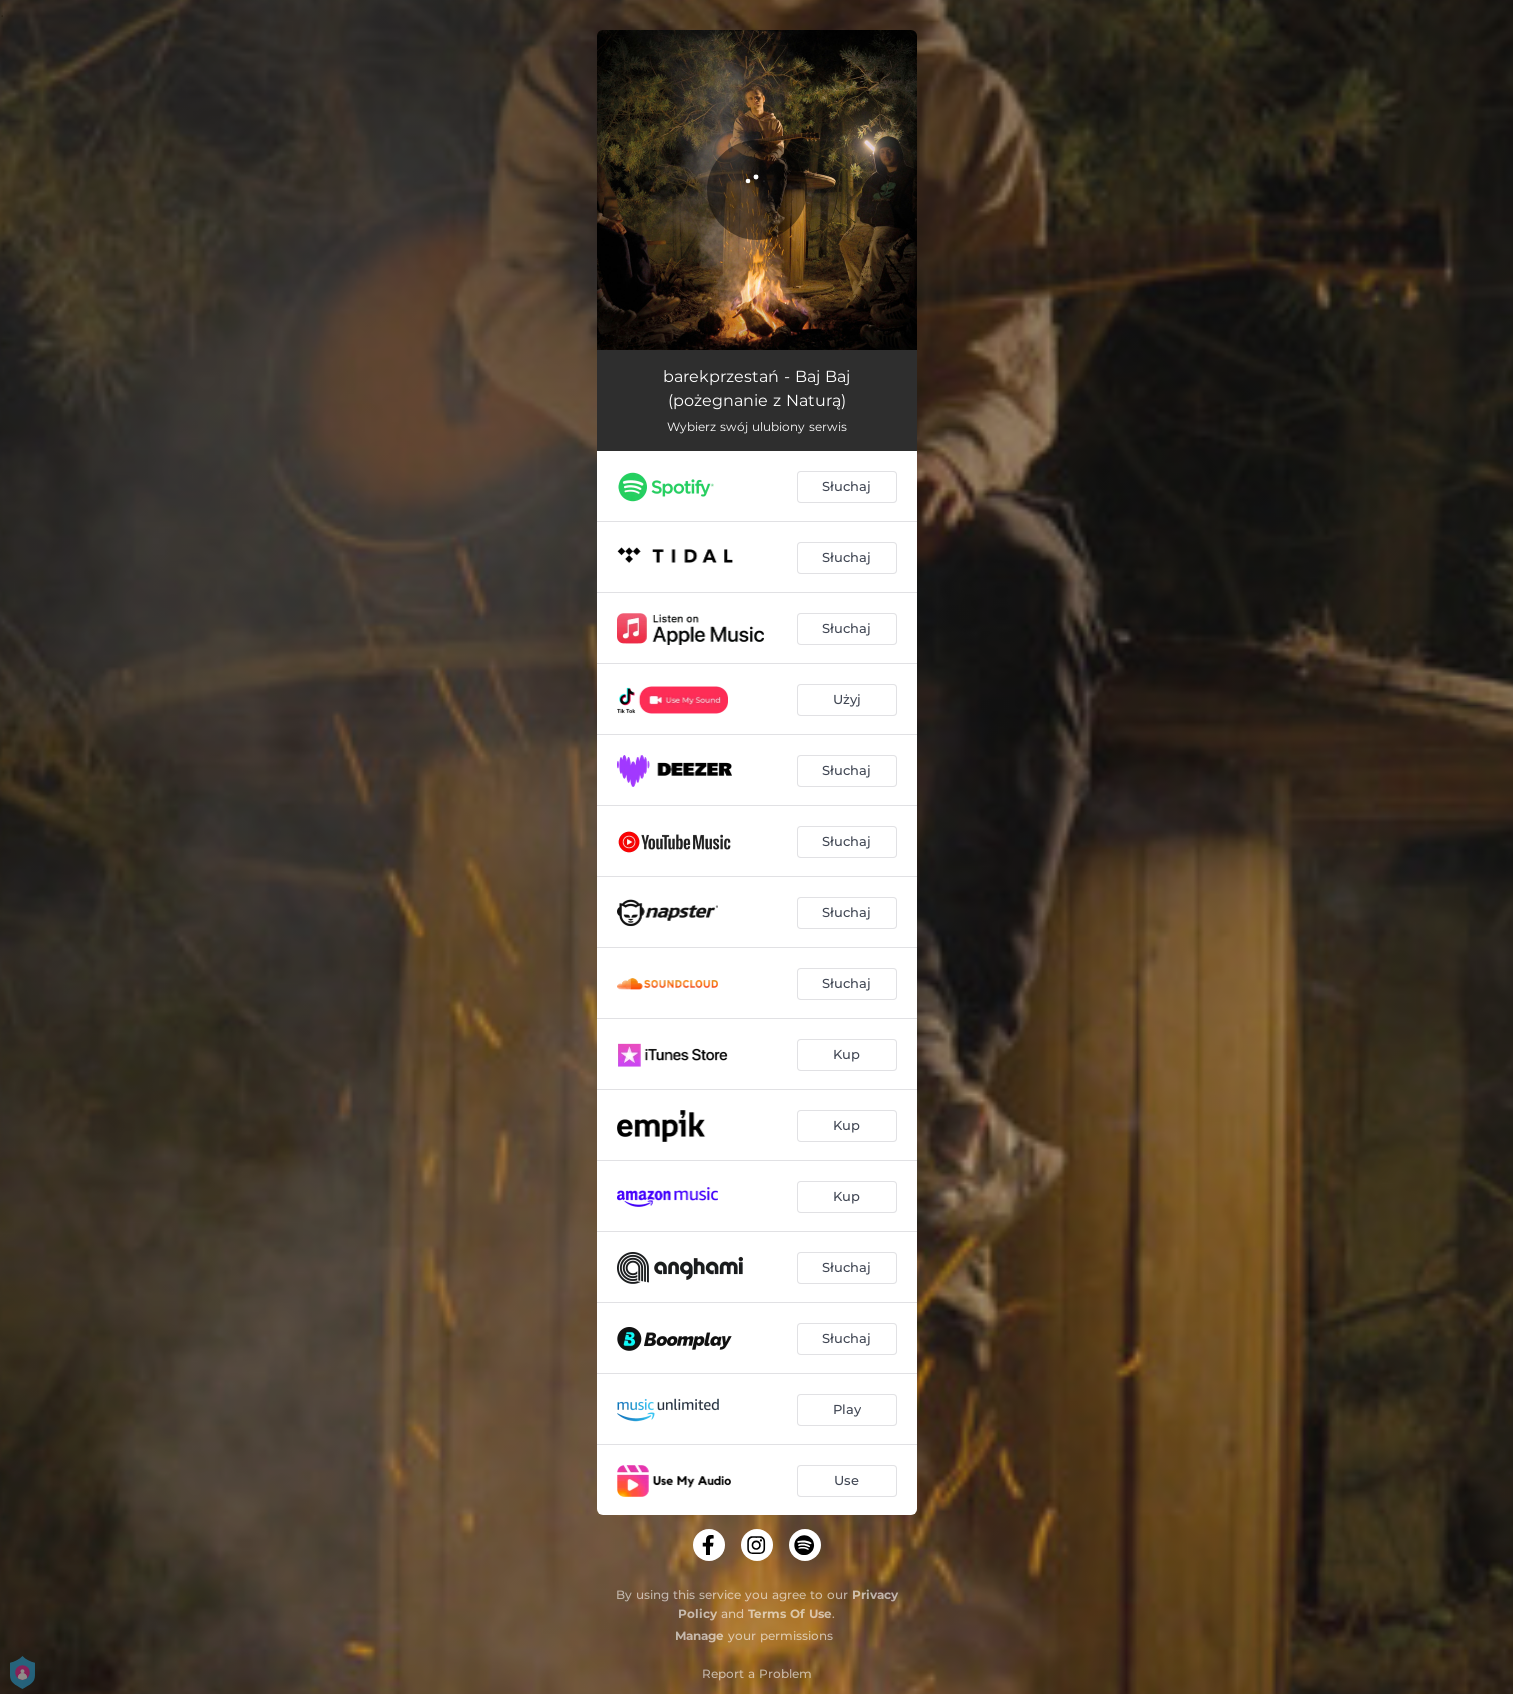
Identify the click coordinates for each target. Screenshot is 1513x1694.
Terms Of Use (790, 1613)
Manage (699, 1635)
